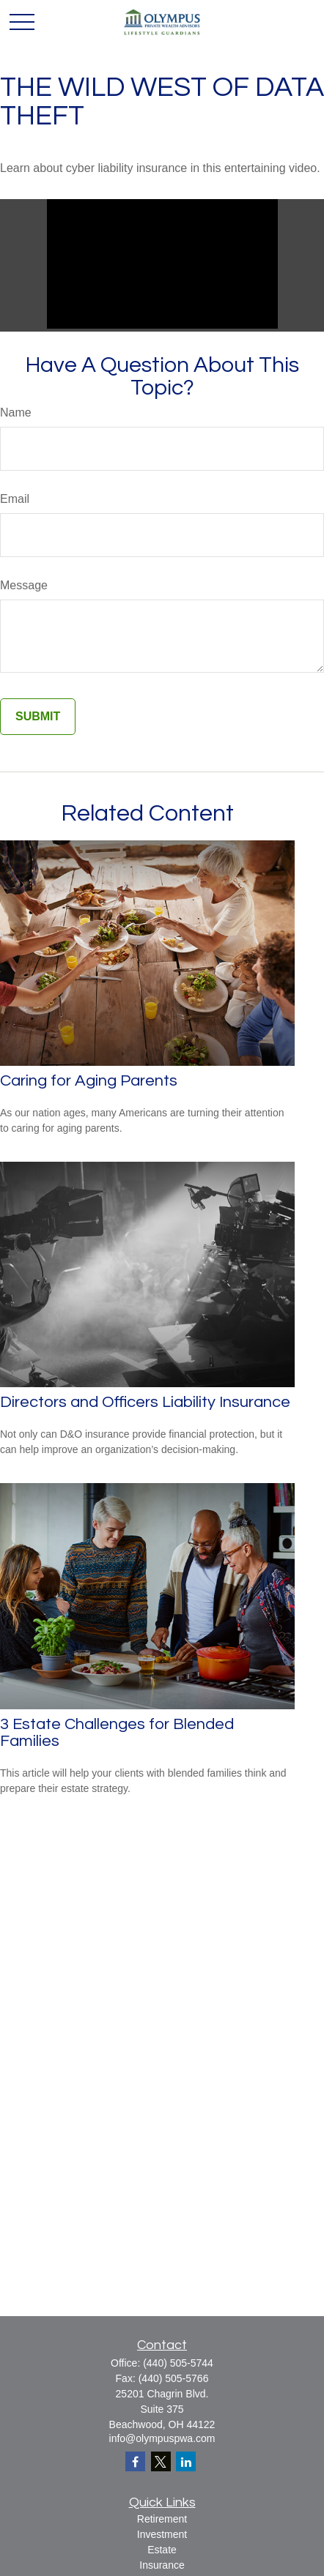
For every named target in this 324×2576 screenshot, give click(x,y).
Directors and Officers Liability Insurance (145, 1402)
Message (24, 585)
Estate (162, 2550)
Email (14, 499)
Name (16, 412)
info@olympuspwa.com (162, 2438)
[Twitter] (161, 2461)
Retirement (162, 2519)
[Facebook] (135, 2461)
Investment (162, 2534)
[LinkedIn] (186, 2461)
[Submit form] (38, 716)
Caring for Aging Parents (88, 1080)
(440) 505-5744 (178, 2363)
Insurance (161, 2565)
